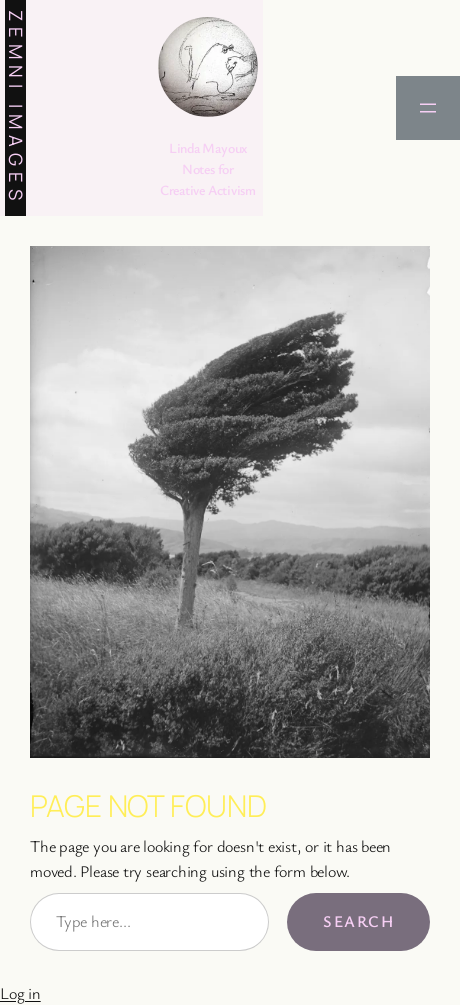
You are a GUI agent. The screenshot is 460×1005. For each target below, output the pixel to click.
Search (358, 921)
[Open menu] (428, 108)
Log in (20, 993)
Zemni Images (16, 108)
